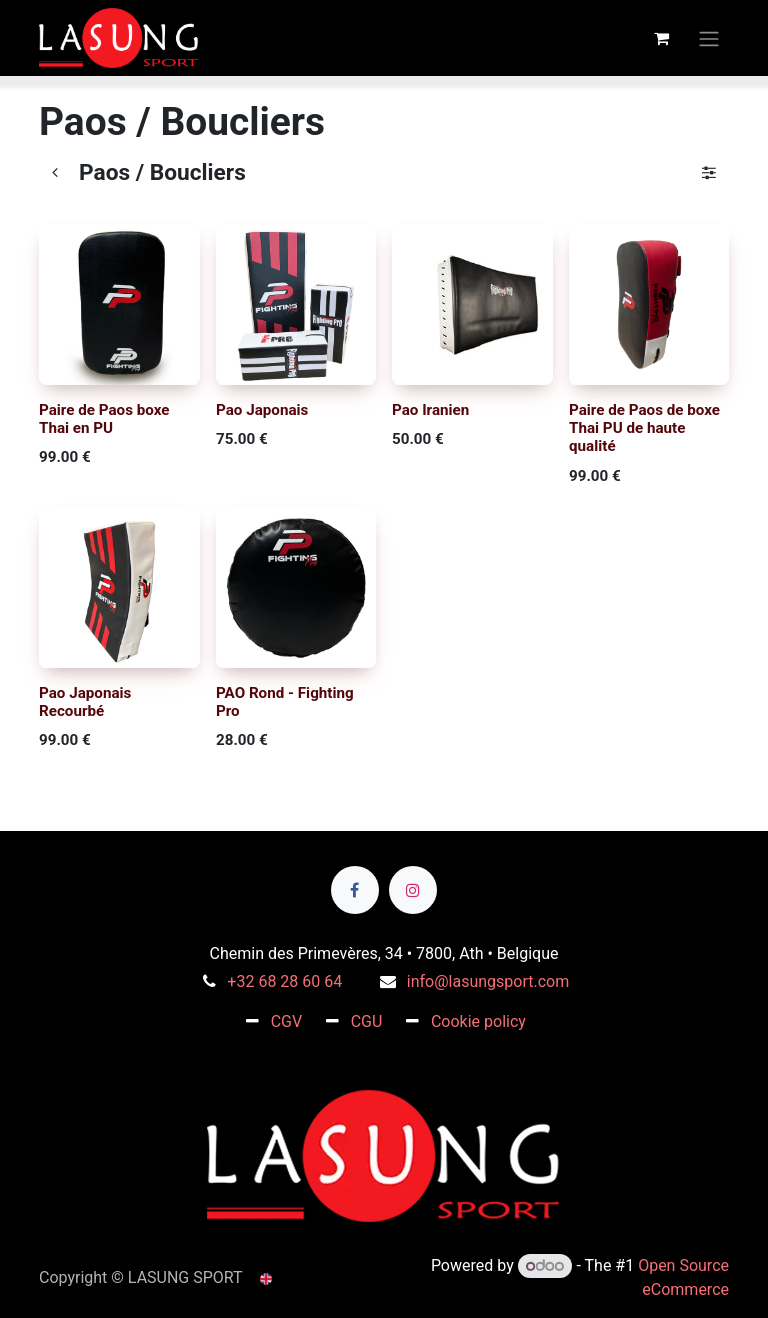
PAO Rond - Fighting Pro (285, 701)
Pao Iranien (430, 409)
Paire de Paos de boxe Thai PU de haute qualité (644, 427)
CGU (367, 1021)
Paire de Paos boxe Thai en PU (104, 418)
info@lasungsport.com (488, 981)
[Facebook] (355, 890)
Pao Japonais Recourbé (85, 701)
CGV (287, 1021)
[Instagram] (413, 890)
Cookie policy (478, 1021)
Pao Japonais (262, 409)
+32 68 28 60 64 (284, 981)
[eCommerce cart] (661, 38)
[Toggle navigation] (709, 37)
